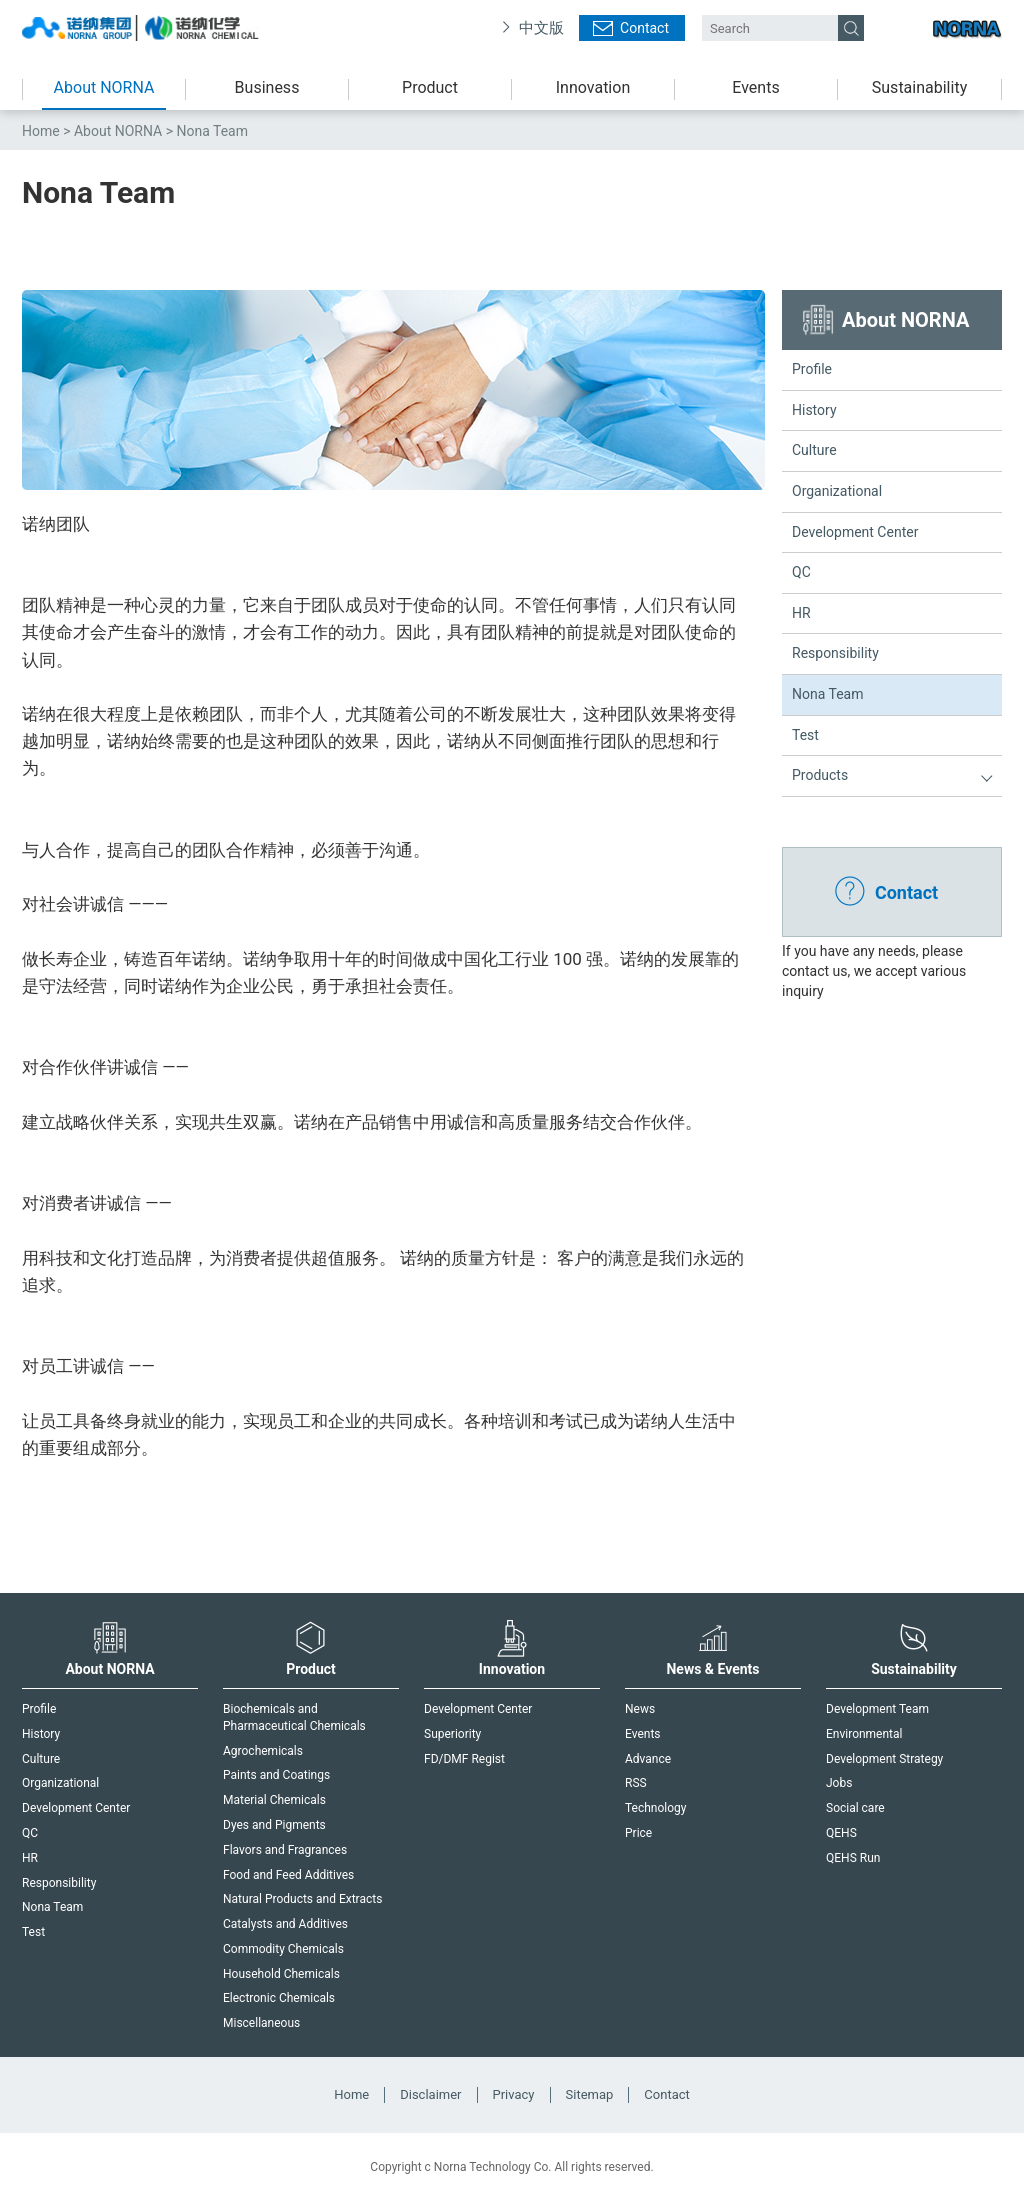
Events (755, 87)
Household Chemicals (281, 1974)
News (640, 1709)
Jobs (839, 1783)
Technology (655, 1808)
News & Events (712, 1648)
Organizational (837, 491)
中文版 (541, 28)
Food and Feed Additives (288, 1875)
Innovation (593, 87)
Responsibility (835, 653)
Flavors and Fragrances (285, 1850)
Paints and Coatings (276, 1775)
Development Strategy (884, 1759)
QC (801, 572)
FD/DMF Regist (464, 1759)
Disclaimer (430, 2094)
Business (267, 87)
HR (801, 613)
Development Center (855, 532)
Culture (814, 450)
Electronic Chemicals (279, 1998)
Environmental (864, 1734)
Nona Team (828, 694)
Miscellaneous (261, 2023)
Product (430, 87)
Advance (648, 1759)
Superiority (452, 1734)
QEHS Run (853, 1858)
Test (805, 735)
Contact (644, 28)
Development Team (877, 1709)
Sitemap (590, 2094)
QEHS (841, 1833)
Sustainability (919, 87)
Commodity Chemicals (283, 1949)
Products (820, 775)
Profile (812, 369)
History (814, 410)
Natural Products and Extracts (302, 1899)
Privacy (514, 2094)
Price (638, 1833)
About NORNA (104, 87)
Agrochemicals (263, 1751)
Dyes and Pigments (274, 1825)
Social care (855, 1808)
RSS (636, 1783)
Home (41, 131)
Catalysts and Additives (285, 1924)
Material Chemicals (274, 1800)
